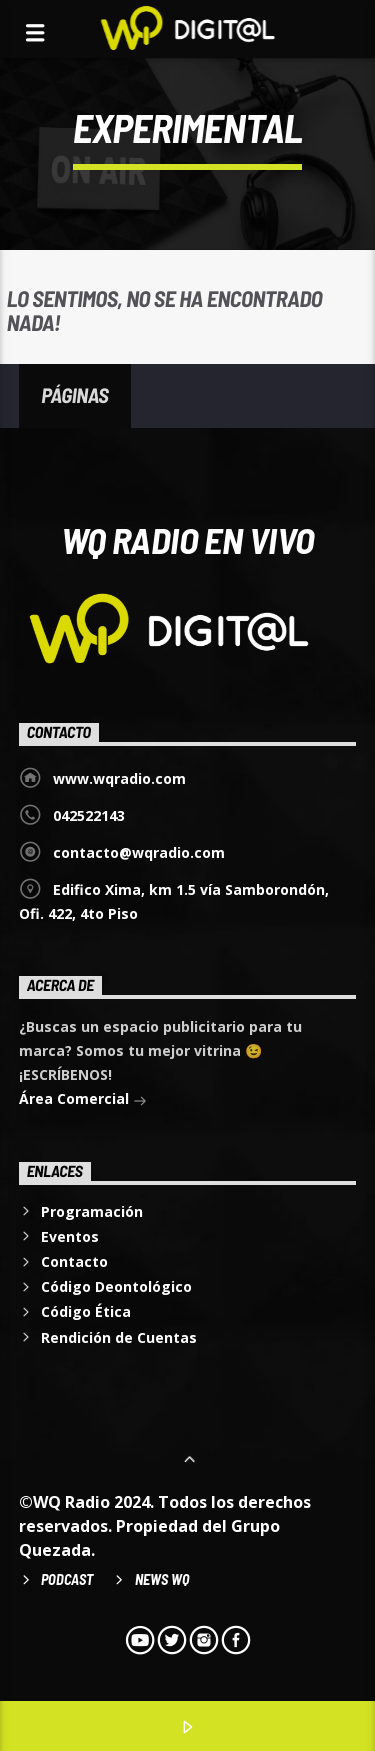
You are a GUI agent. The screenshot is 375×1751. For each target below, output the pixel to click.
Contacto (74, 1261)
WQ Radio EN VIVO (188, 539)
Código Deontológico (116, 1286)
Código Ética (86, 1311)
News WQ (162, 1579)
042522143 (89, 815)
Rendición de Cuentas (119, 1337)
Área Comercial (83, 1100)
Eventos (70, 1236)
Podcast (67, 1579)
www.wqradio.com (119, 778)
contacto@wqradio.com (139, 852)
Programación (92, 1211)
